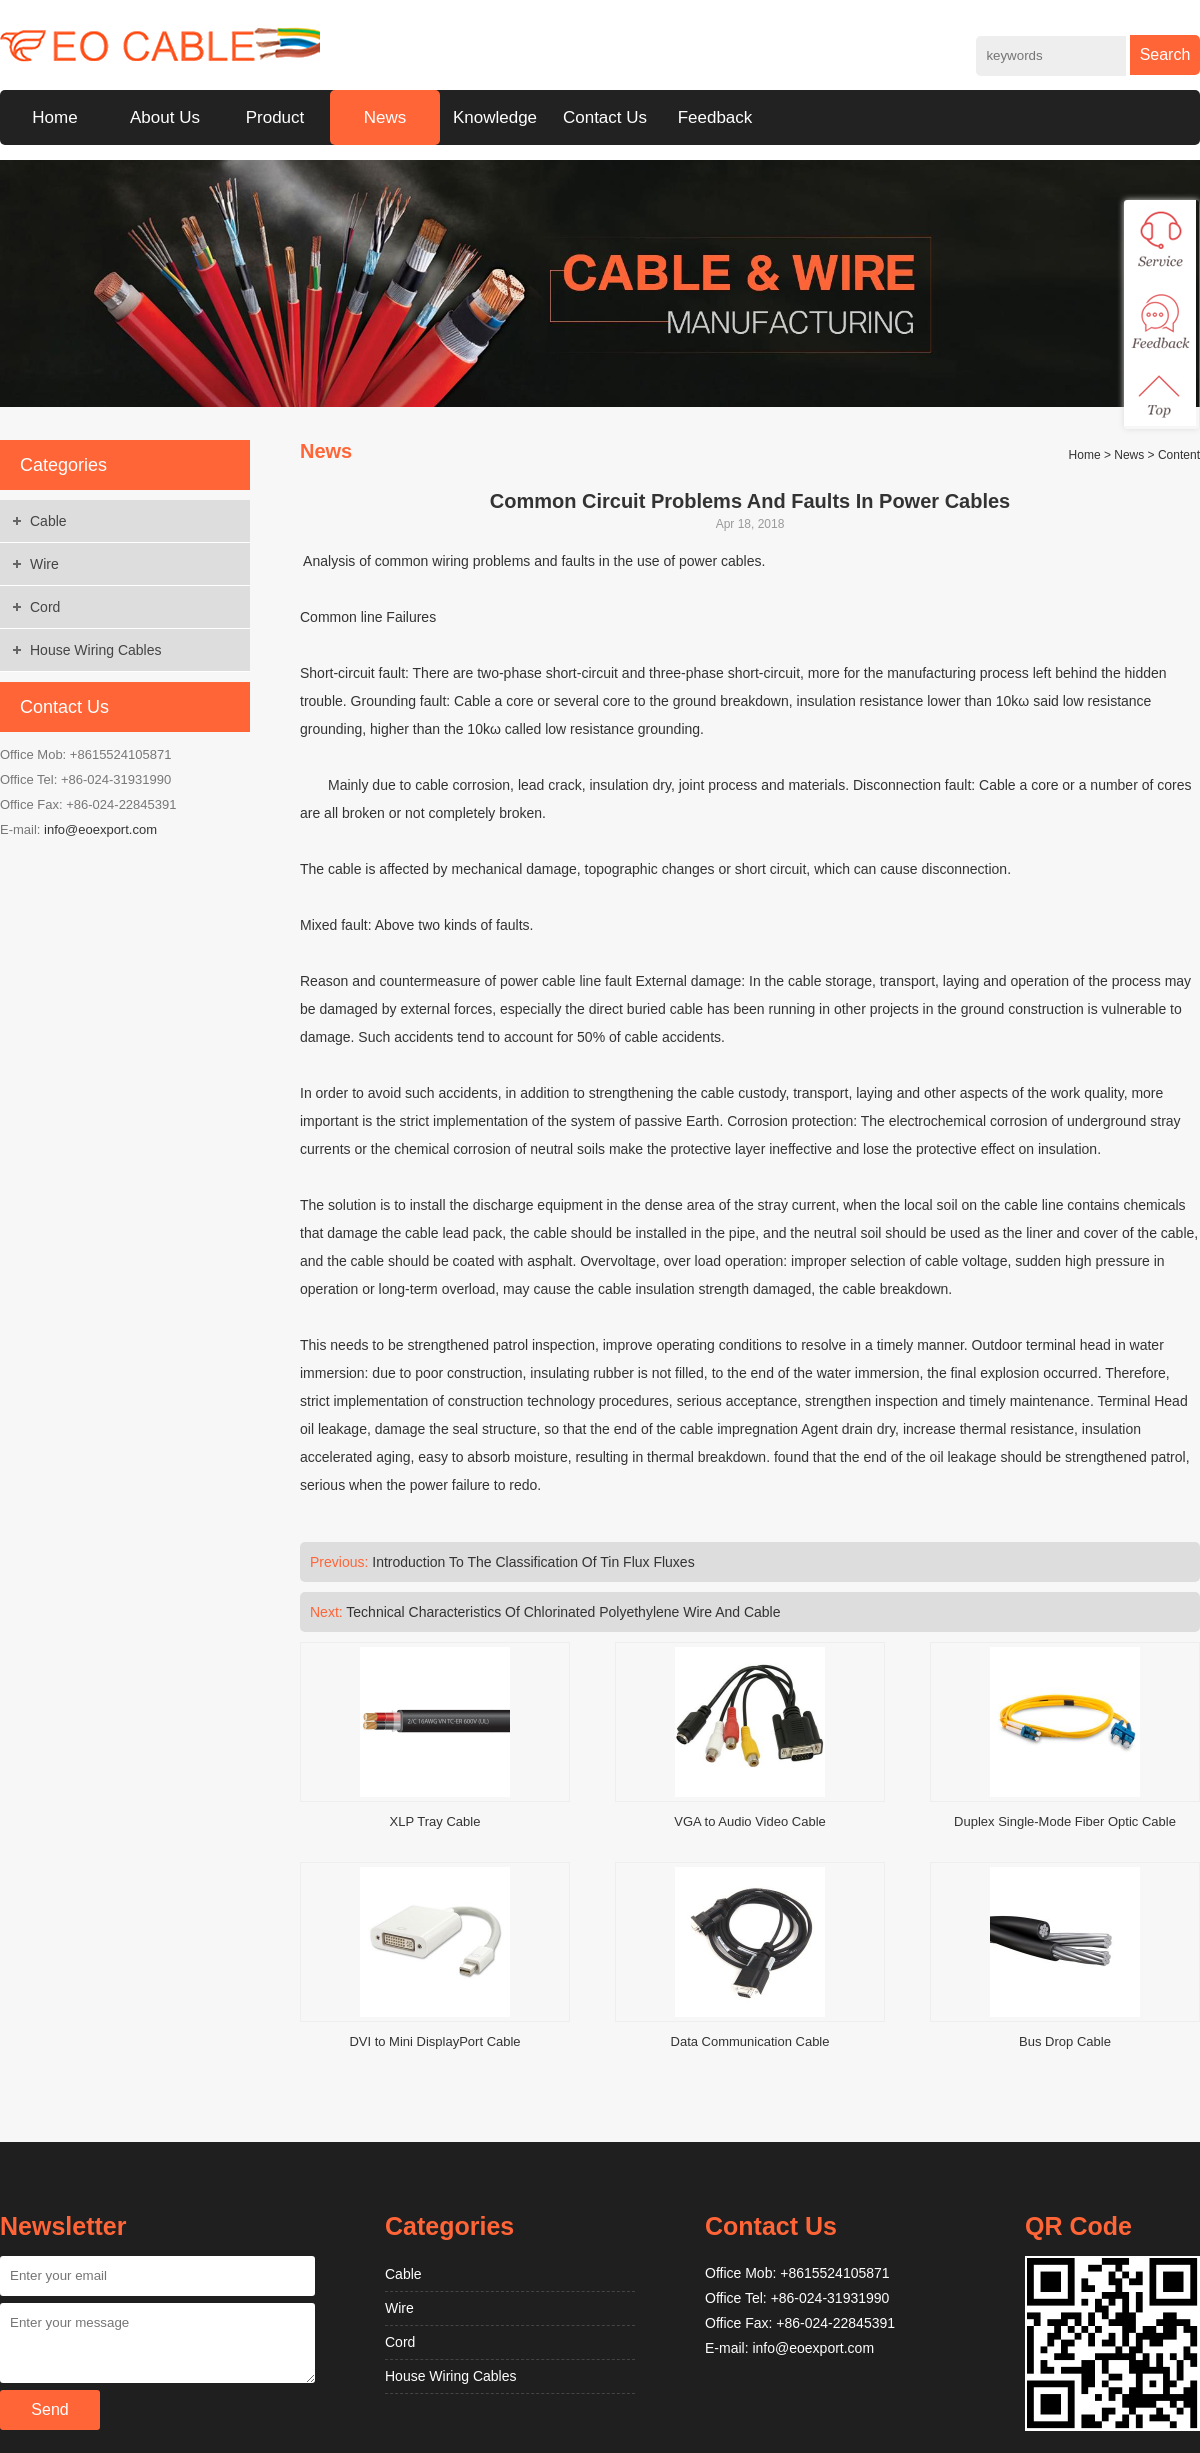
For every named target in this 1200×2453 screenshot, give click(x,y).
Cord (45, 607)
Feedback (715, 117)
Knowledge (495, 117)
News (385, 117)
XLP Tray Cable (435, 1821)
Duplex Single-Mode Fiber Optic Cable (1065, 1821)
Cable (48, 521)
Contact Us (605, 117)
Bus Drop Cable (1065, 2041)
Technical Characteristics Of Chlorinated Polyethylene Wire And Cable (563, 1612)
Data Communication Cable (750, 2041)
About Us (165, 117)
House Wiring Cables (96, 650)
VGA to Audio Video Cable (750, 1821)
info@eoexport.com (100, 829)
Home (54, 117)
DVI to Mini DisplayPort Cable (434, 2041)
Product (275, 117)
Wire (44, 564)
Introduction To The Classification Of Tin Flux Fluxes (533, 1562)
